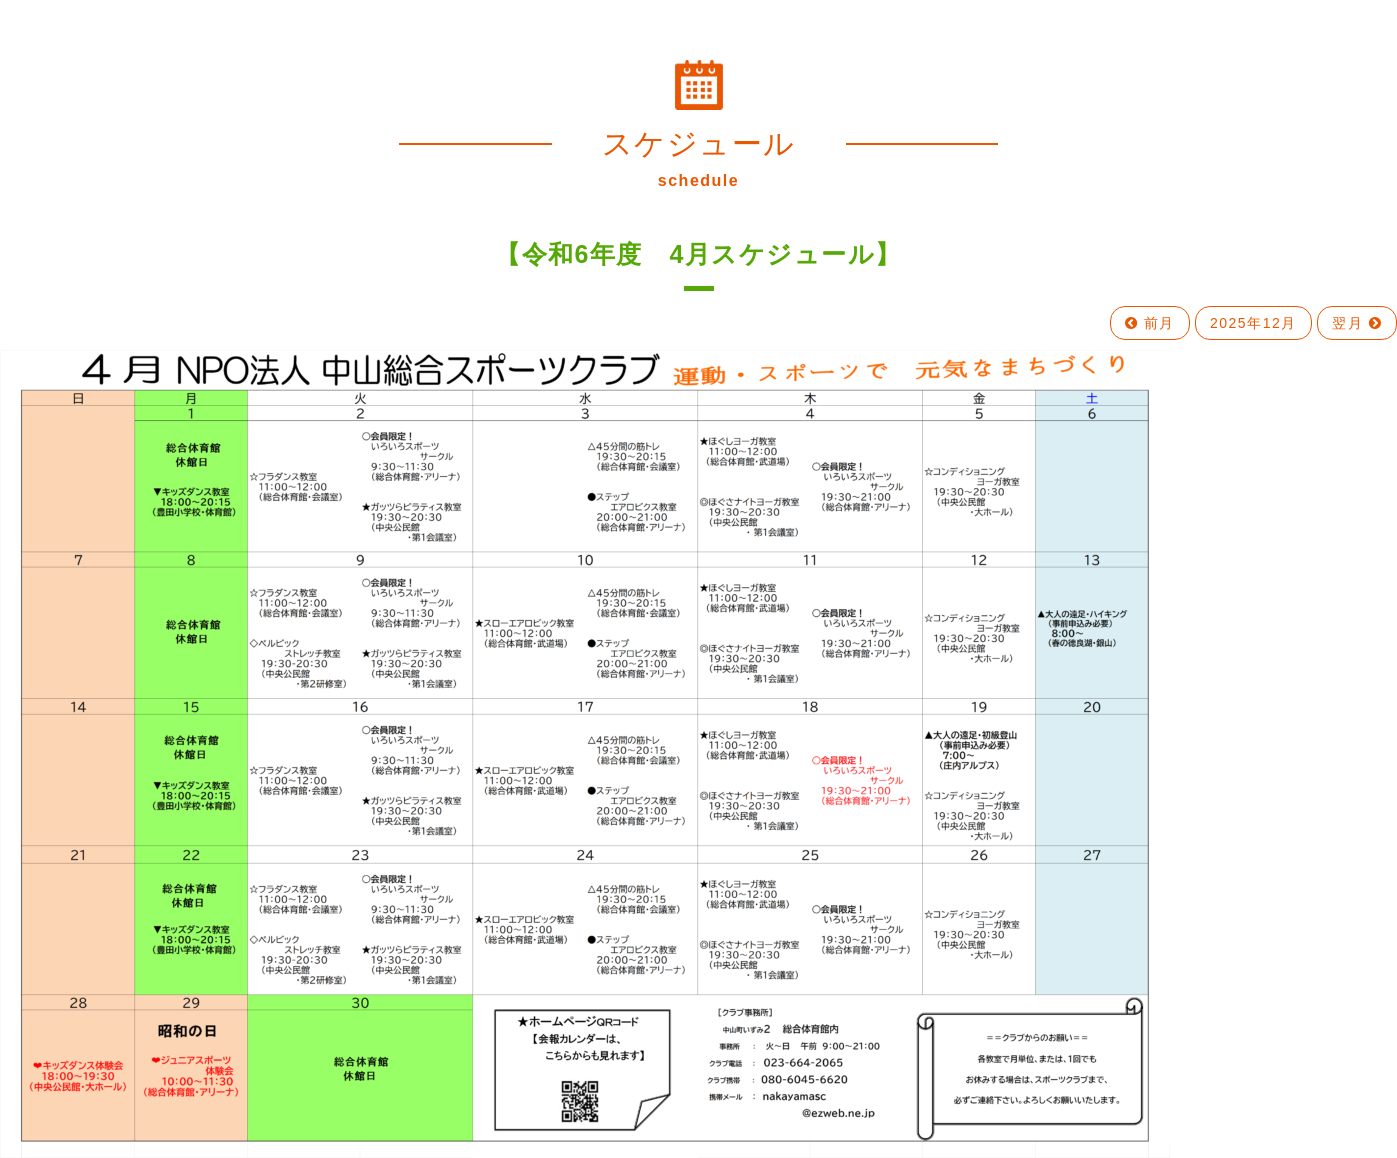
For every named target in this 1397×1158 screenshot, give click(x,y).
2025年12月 (1253, 323)
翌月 (1357, 323)
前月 (1150, 323)
